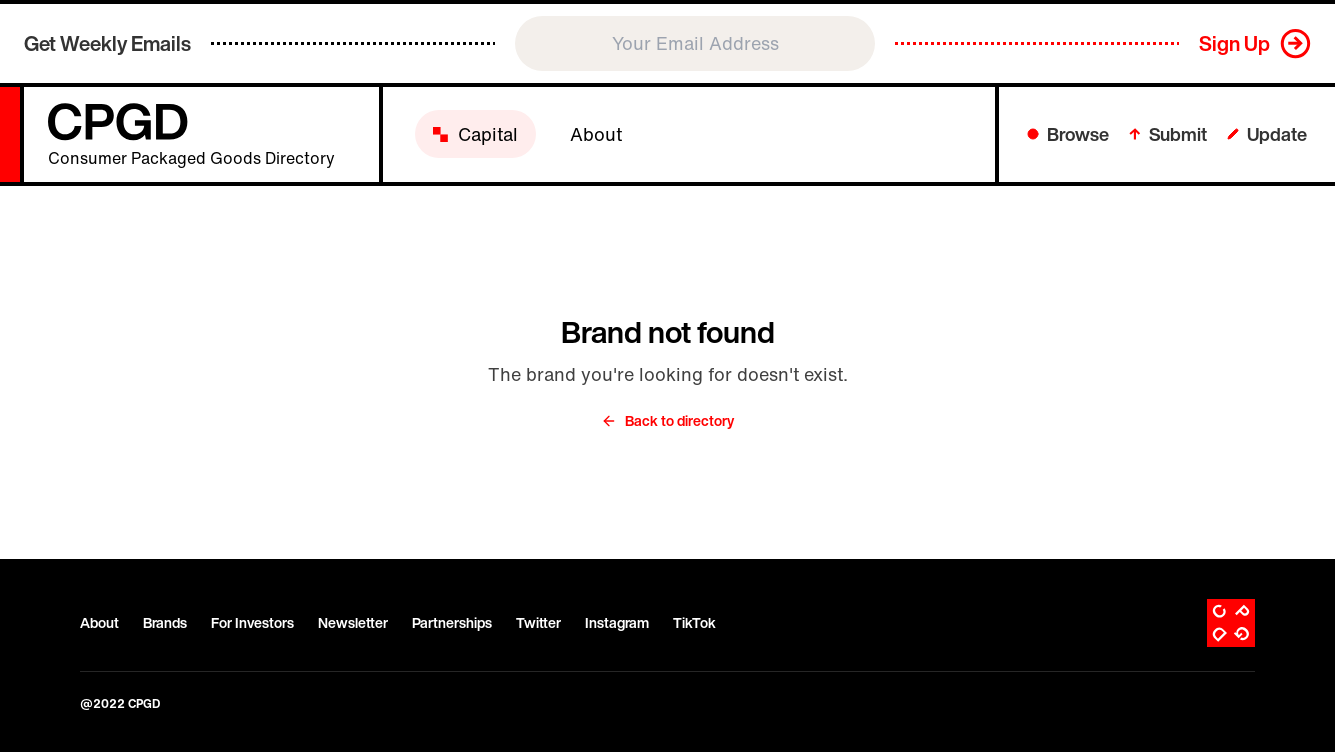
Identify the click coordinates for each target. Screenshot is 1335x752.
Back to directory (667, 421)
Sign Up (1234, 43)
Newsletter (353, 623)
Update (1267, 134)
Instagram (617, 623)
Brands (165, 623)
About (99, 623)
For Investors (252, 623)
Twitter (538, 623)
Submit (1168, 134)
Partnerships (452, 623)
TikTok (694, 623)
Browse (1068, 134)
